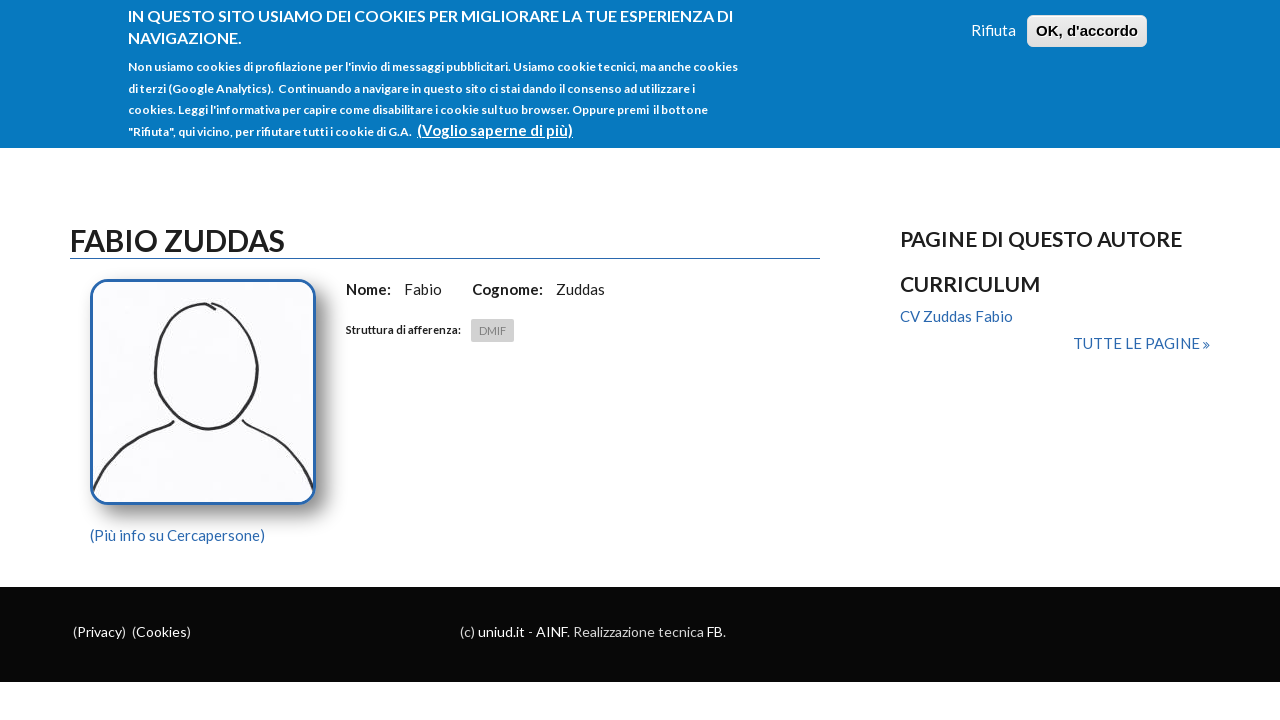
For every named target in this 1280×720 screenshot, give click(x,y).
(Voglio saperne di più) (495, 122)
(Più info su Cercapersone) (177, 535)
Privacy (99, 631)
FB (715, 631)
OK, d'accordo (1087, 22)
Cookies (161, 631)
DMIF (492, 330)
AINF (551, 631)
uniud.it (501, 631)
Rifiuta (993, 22)
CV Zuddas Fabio (956, 316)
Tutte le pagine (1138, 343)
